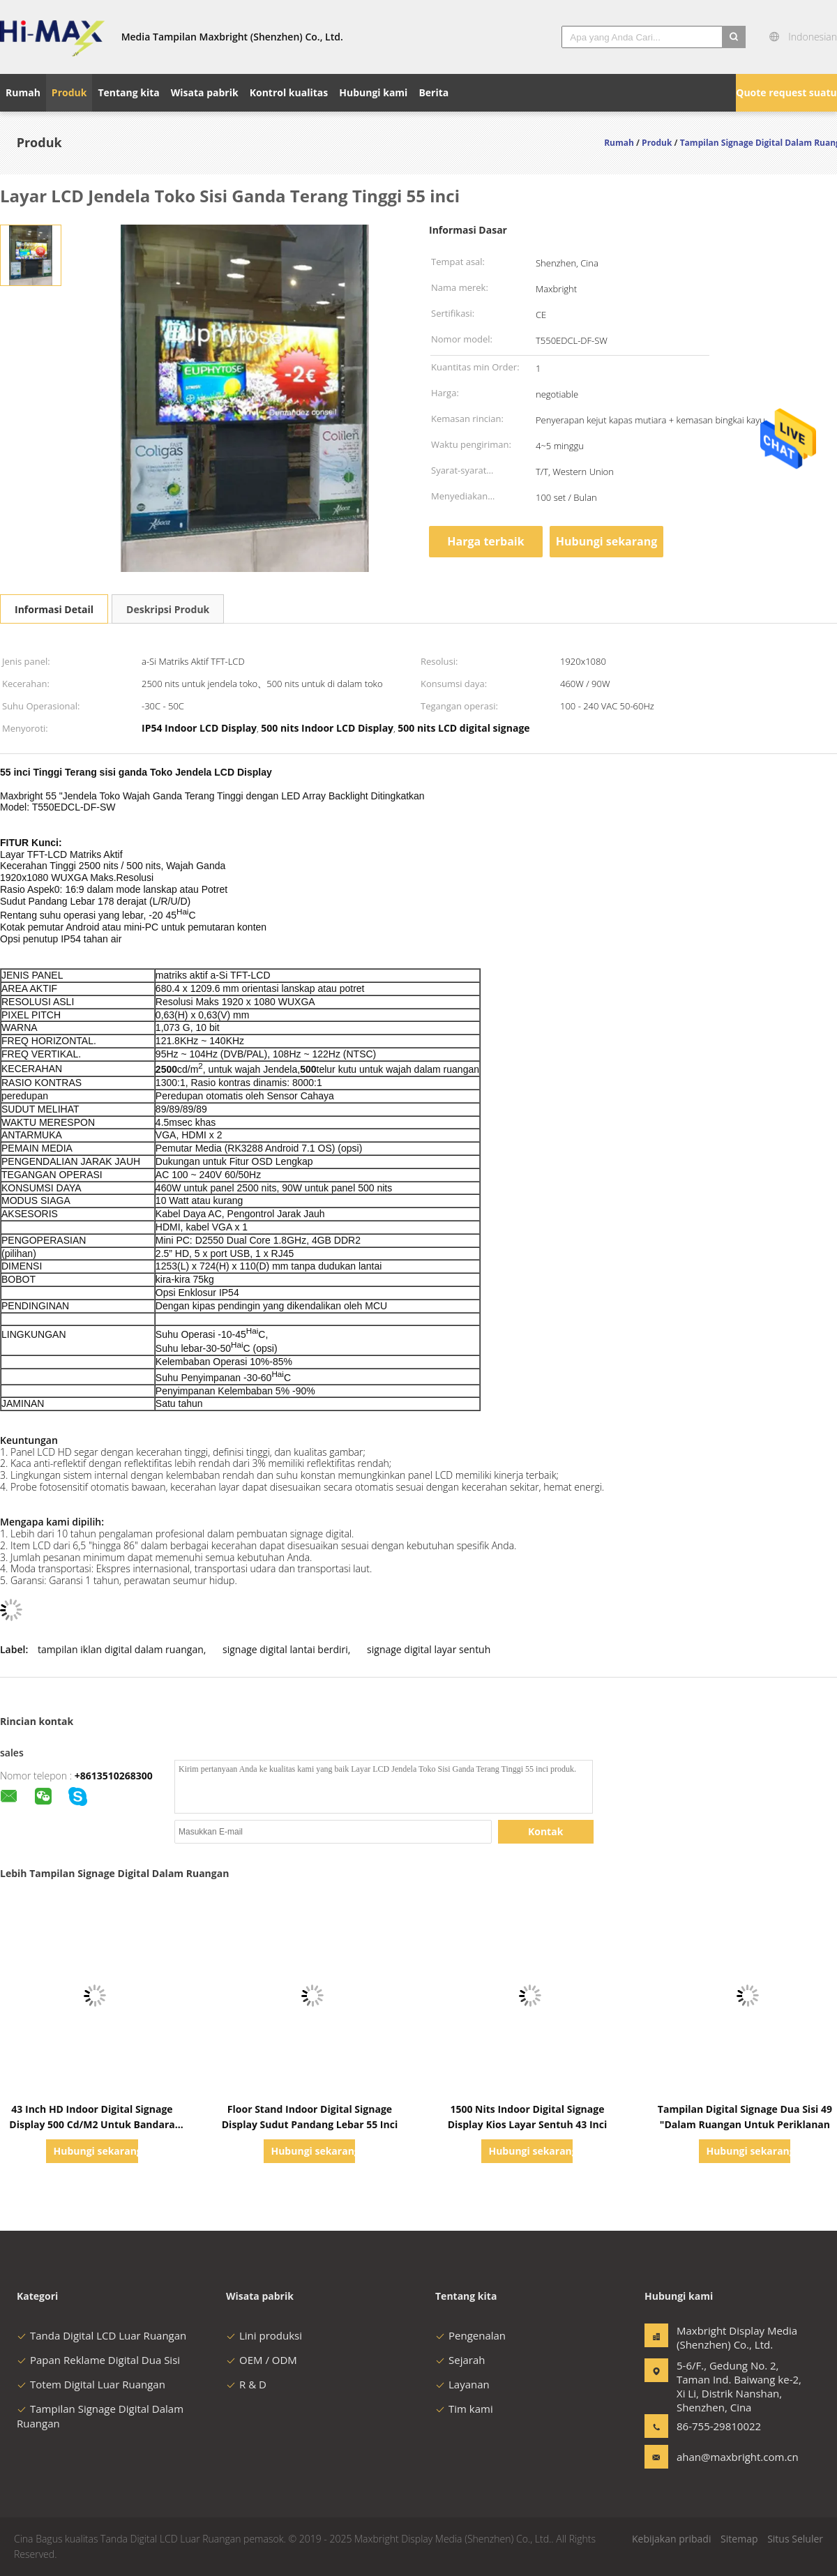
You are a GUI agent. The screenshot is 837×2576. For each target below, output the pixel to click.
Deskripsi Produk (167, 609)
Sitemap (739, 2538)
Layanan (462, 2384)
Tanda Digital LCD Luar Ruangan (101, 2335)
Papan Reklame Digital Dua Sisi (98, 2360)
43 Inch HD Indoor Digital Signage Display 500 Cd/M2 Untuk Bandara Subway (91, 2124)
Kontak (545, 1831)
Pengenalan (470, 2335)
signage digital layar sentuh (428, 1649)
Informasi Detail (54, 609)
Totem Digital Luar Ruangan (91, 2384)
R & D (246, 2384)
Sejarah (460, 2360)
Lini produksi (264, 2335)
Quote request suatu (786, 92)
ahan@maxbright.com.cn (720, 2457)
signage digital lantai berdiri (285, 1649)
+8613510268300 (114, 1775)
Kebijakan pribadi (671, 2538)
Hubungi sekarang (606, 541)
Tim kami (464, 2409)
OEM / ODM (261, 2360)
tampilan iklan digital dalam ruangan (121, 1649)
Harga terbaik (485, 541)
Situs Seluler (795, 2538)
